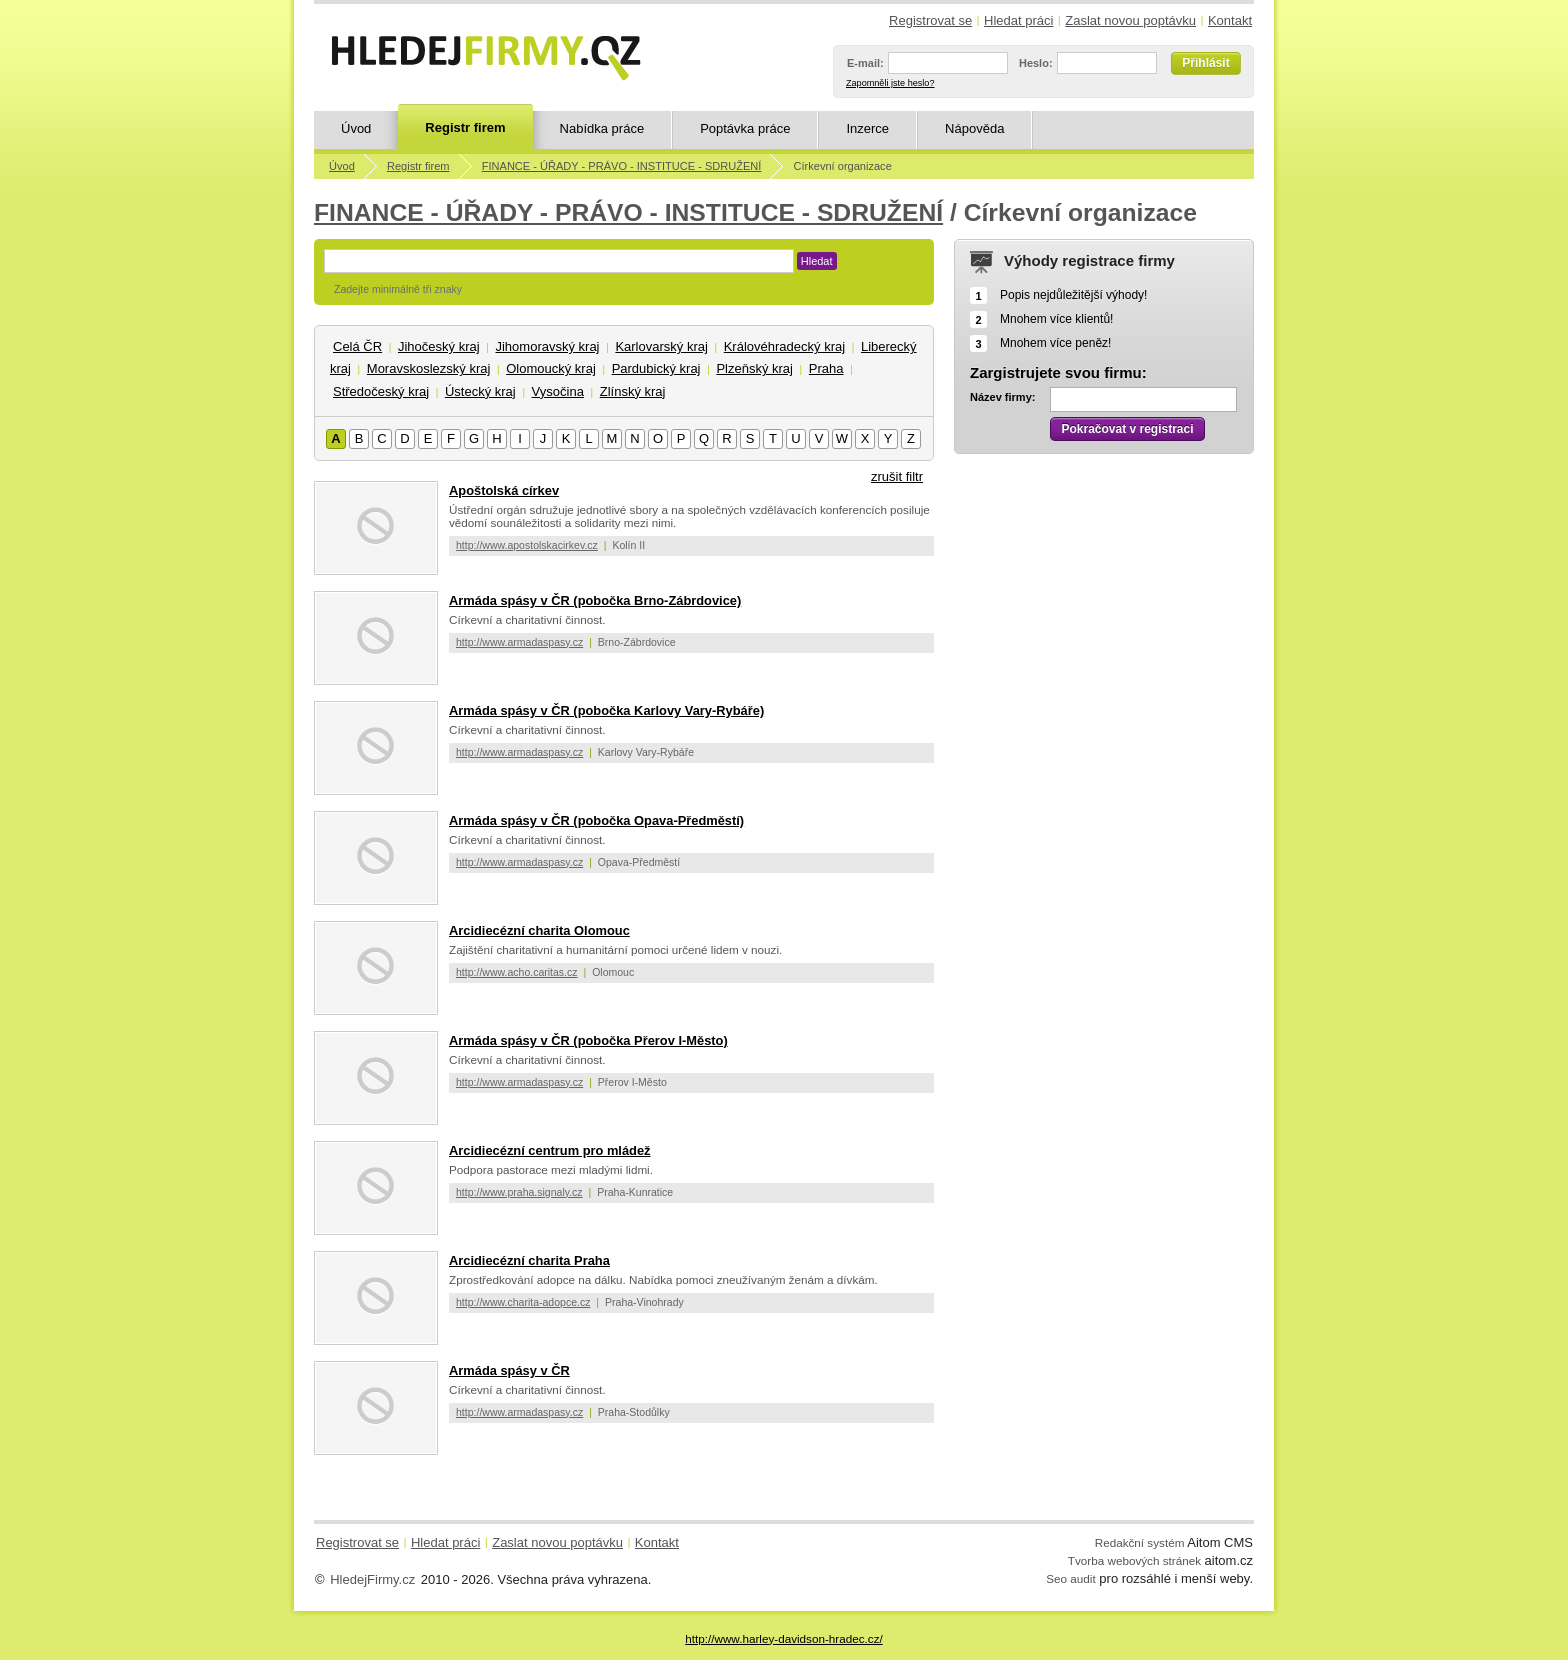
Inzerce (867, 128)
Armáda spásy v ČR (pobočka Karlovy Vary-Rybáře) (606, 710)
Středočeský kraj (381, 391)
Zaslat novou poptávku (1130, 20)
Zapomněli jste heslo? (890, 83)
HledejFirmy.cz (372, 1579)
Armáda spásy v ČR (509, 1370)
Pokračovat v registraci (1127, 429)
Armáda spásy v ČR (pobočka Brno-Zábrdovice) (595, 600)
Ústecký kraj (480, 391)
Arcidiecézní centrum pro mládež (550, 1150)
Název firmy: (1002, 397)
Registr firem (465, 127)
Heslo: (1036, 63)
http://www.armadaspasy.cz (519, 642)
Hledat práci (1018, 20)
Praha (826, 368)
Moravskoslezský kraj (429, 368)
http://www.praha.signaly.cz (519, 1192)
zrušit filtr (897, 476)
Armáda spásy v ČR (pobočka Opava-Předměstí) (596, 820)
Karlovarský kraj (661, 346)
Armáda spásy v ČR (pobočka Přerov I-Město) (588, 1040)
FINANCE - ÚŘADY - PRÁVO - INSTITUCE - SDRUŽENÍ (622, 166)
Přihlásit (1205, 63)
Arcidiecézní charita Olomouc (539, 930)
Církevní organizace (843, 166)
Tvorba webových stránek (1134, 1560)
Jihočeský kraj (439, 346)
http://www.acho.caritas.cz (517, 972)
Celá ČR (357, 346)
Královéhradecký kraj (784, 346)
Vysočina (558, 391)
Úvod (356, 128)
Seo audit (1070, 1578)
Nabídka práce (602, 128)
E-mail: (865, 63)
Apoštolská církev (504, 490)
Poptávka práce (745, 128)
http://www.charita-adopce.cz (523, 1302)
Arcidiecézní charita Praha (529, 1260)
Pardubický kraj (656, 368)
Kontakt (1230, 20)
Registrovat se (930, 20)
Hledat (817, 261)
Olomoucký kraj (551, 368)
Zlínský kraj (633, 391)
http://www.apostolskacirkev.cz (527, 545)
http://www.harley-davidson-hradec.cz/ (783, 1638)
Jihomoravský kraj (547, 346)
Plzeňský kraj (754, 368)
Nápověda (974, 128)
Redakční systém (1140, 1542)
